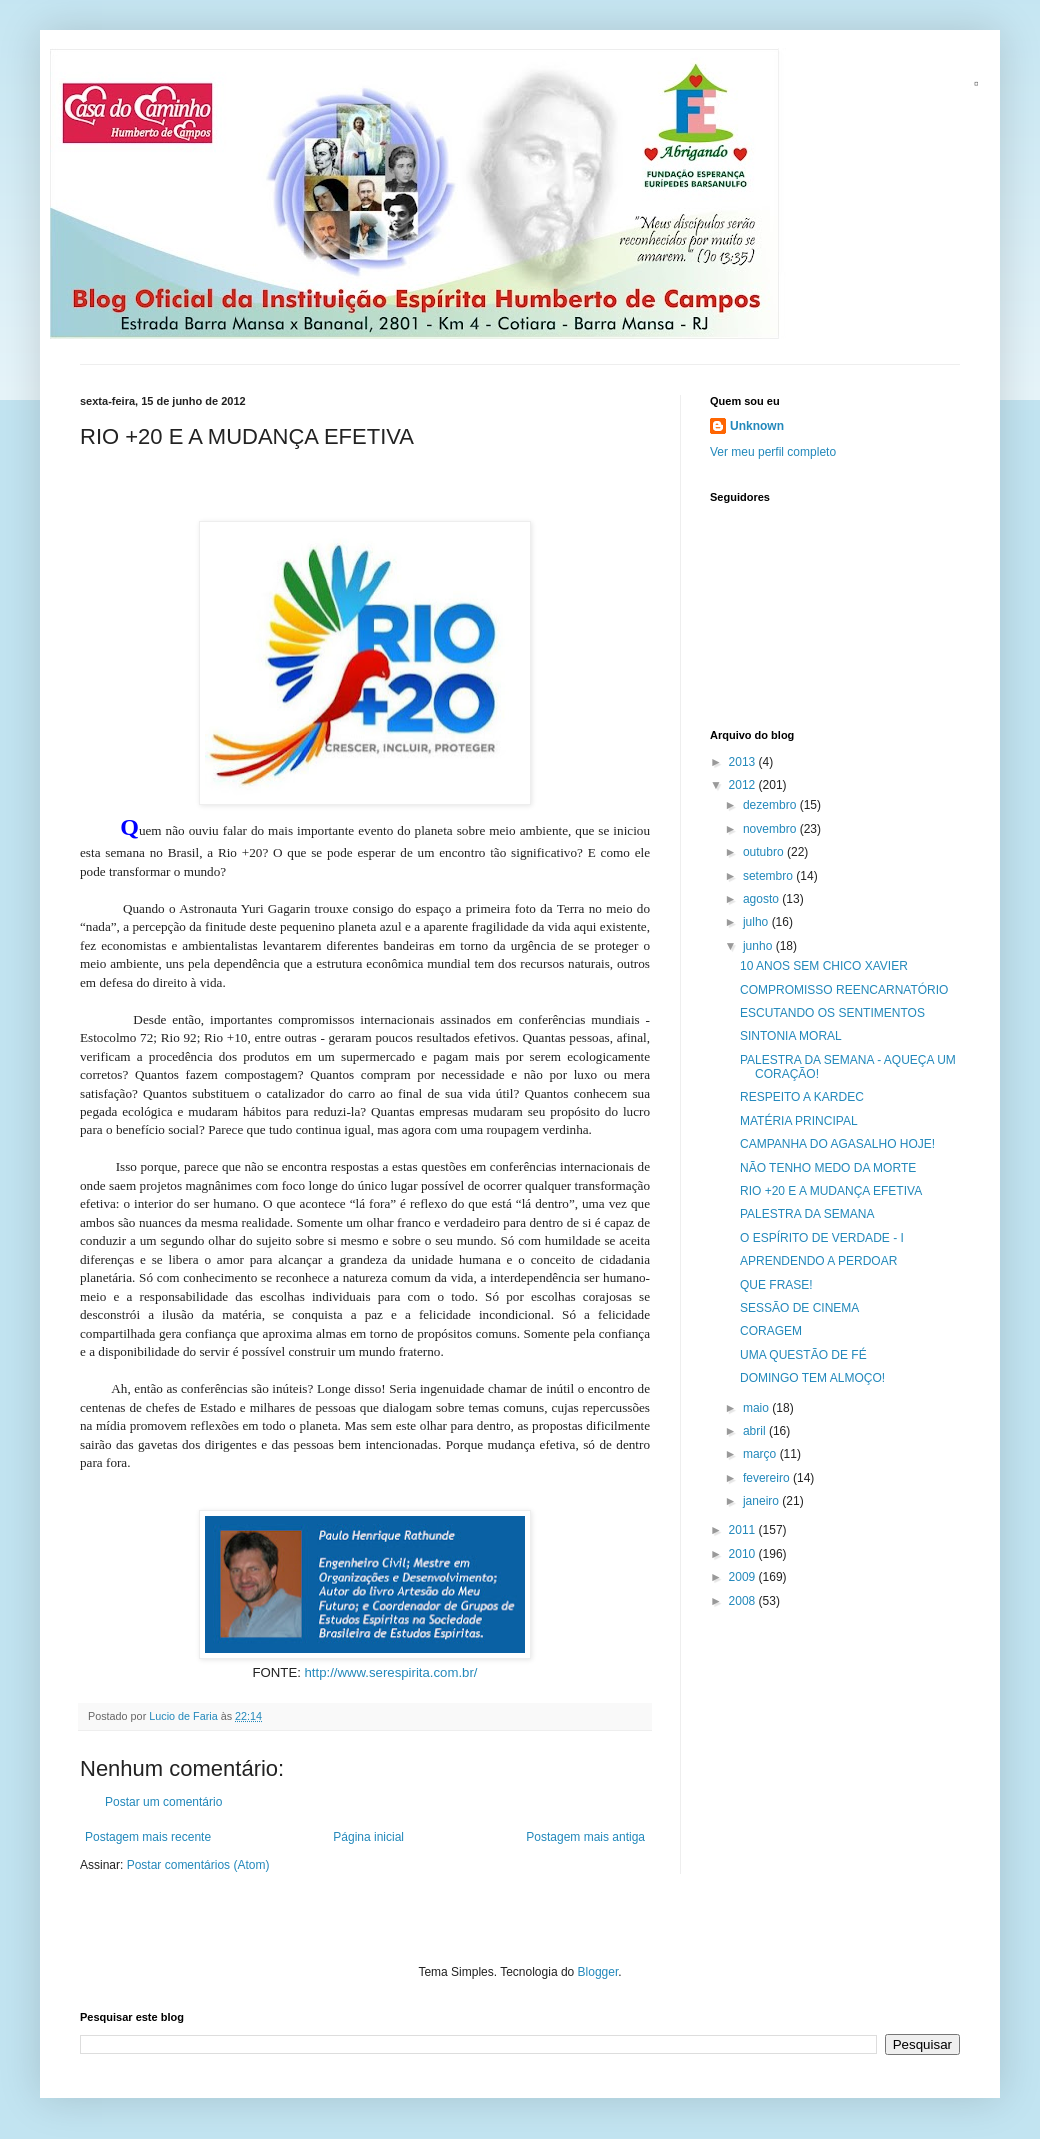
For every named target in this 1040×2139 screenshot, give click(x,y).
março (761, 1454)
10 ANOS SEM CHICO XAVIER (824, 966)
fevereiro (768, 1478)
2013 (744, 762)
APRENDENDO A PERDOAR (818, 1261)
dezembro (771, 805)
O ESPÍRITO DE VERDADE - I (822, 1238)
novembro (771, 829)
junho (759, 946)
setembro (769, 876)
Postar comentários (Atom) (198, 1865)
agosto (762, 899)
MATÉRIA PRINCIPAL (799, 1121)
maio (757, 1408)
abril (756, 1431)
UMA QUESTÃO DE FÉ (803, 1355)
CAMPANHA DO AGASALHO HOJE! (837, 1144)
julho (757, 922)
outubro (765, 852)
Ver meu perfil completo (773, 452)
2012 (744, 785)
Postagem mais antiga (585, 1837)
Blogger (598, 1972)
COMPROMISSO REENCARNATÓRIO (844, 990)
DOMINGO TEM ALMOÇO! (812, 1378)
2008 (744, 1601)
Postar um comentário (163, 1802)
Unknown (757, 426)
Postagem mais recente (148, 1837)
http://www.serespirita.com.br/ (391, 1672)
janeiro (762, 1501)
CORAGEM (771, 1331)
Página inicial (368, 1837)
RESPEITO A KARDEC (802, 1097)
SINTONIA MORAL (791, 1036)
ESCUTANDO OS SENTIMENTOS (832, 1013)
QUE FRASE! (776, 1285)
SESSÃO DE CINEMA (799, 1308)
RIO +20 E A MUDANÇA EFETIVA (831, 1191)
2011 (744, 1530)
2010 (744, 1554)
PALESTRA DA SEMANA (807, 1214)
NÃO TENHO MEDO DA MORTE (828, 1168)
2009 (744, 1577)
